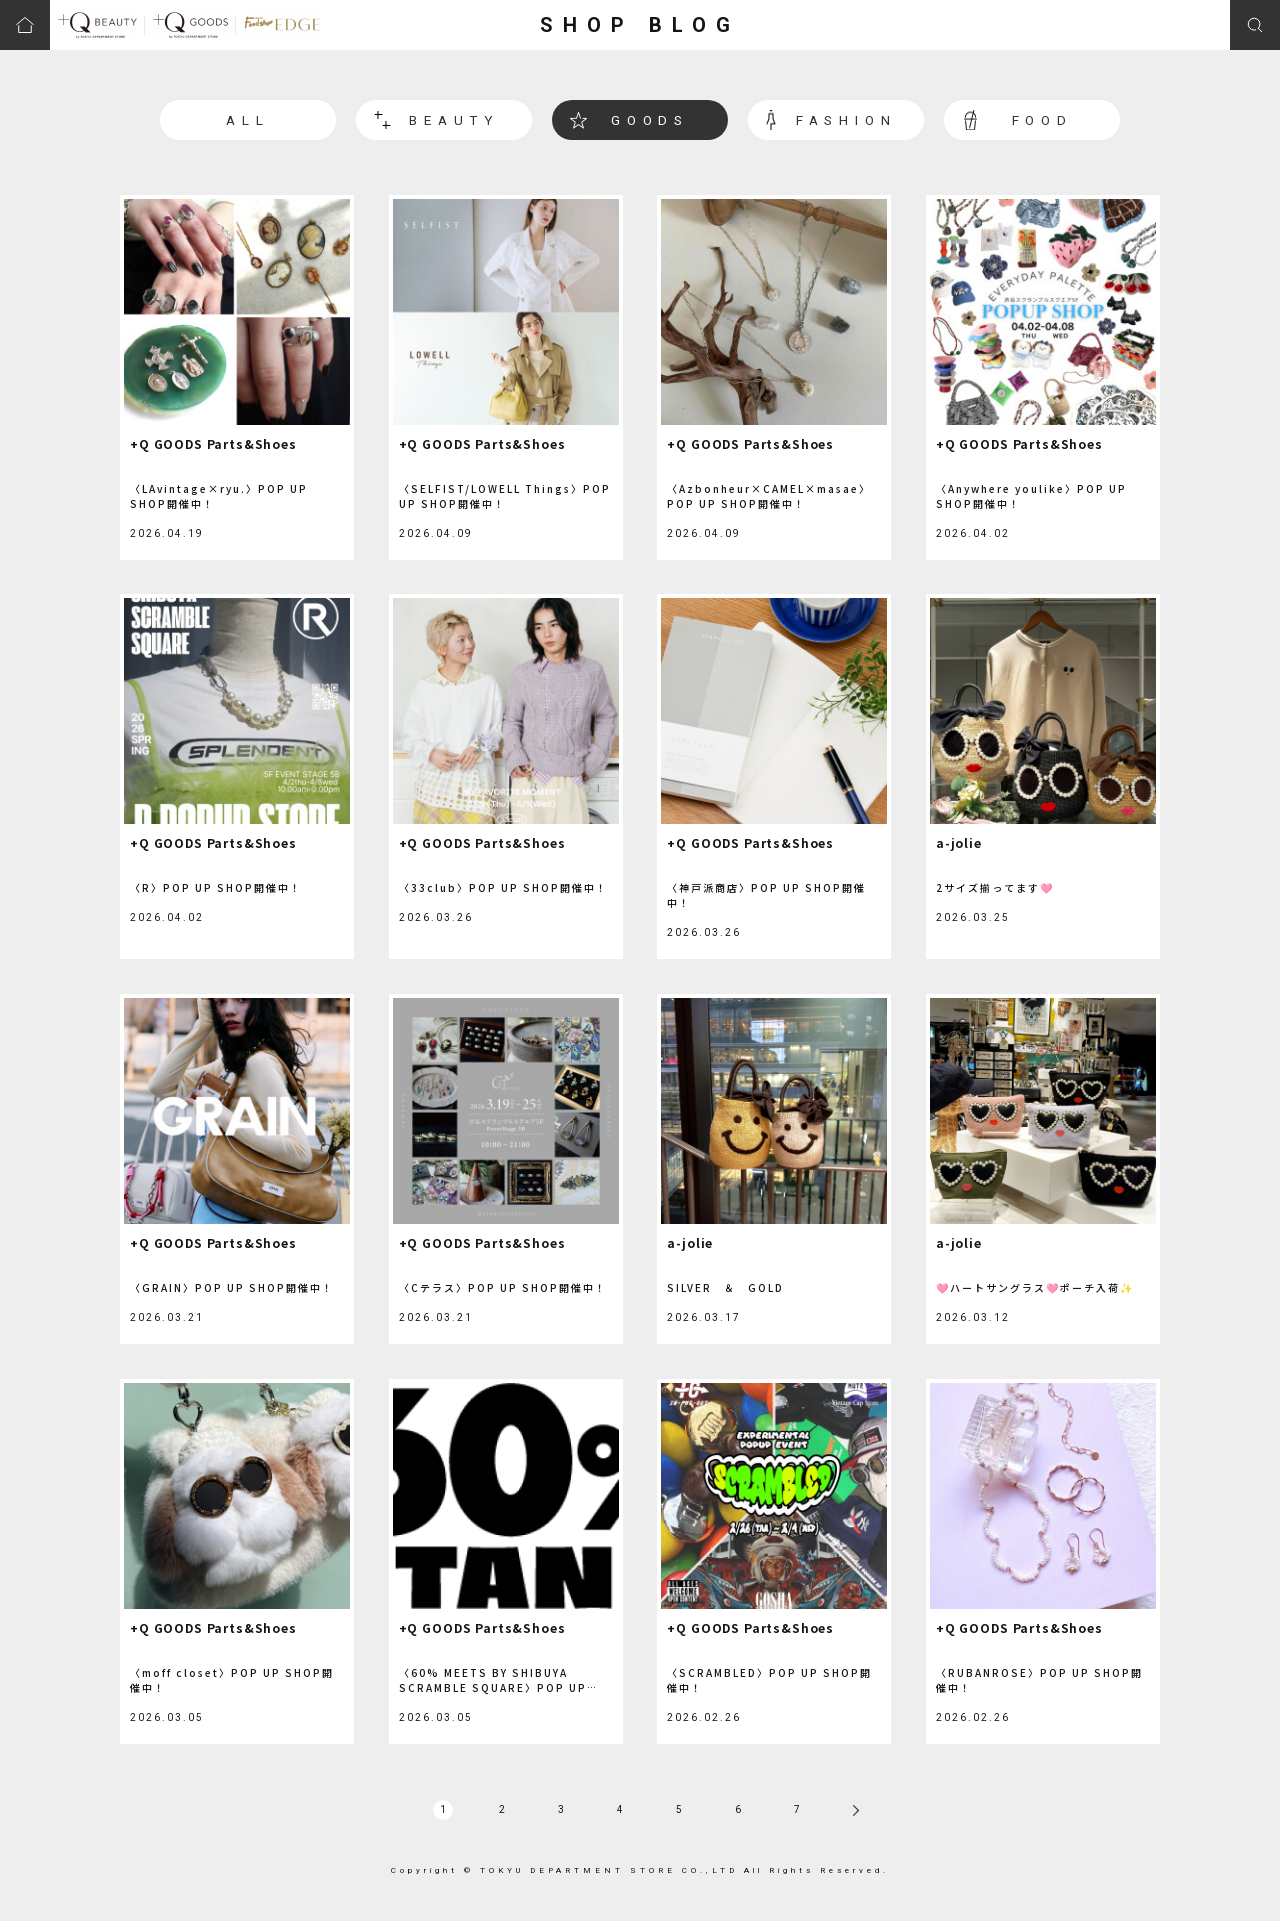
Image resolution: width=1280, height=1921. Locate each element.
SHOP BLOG (640, 25)
